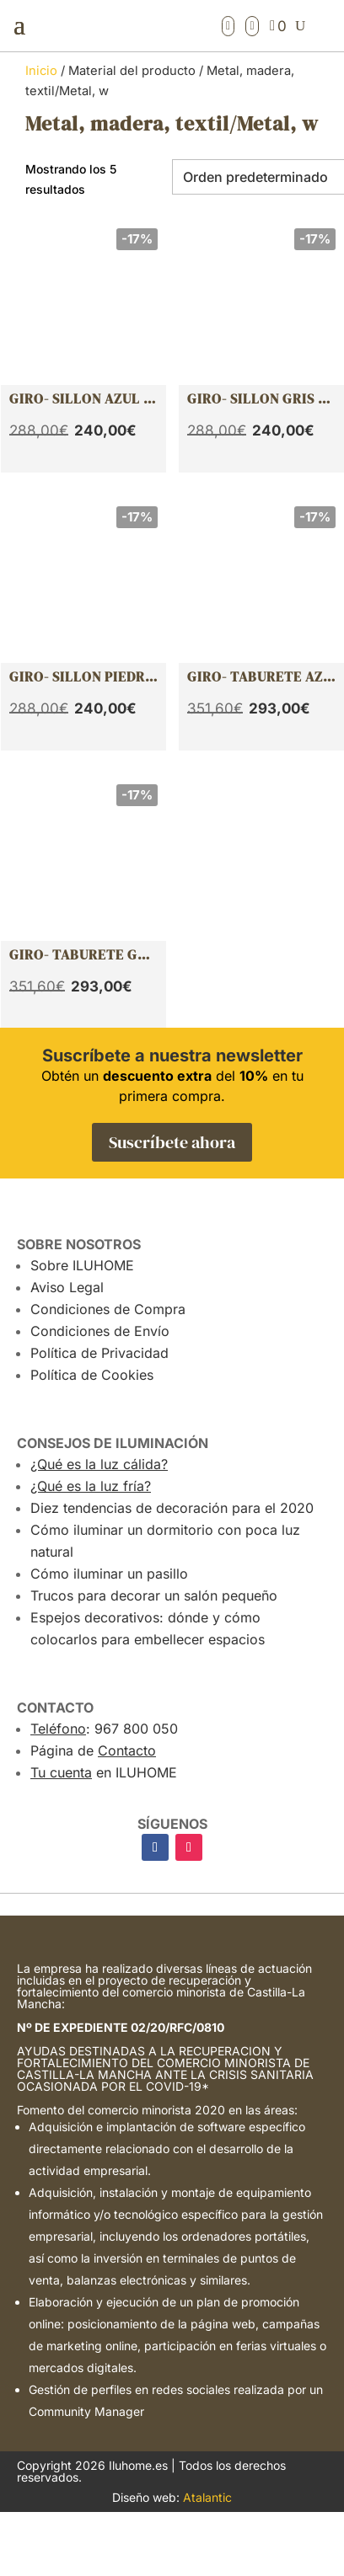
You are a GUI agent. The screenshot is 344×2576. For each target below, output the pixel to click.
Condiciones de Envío (99, 1331)
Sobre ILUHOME (82, 1265)
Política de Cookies (91, 1374)
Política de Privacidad (99, 1352)
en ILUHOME (103, 1772)
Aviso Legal (67, 1287)
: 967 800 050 (104, 1728)
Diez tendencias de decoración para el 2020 (172, 1507)
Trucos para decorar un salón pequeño (153, 1595)
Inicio (41, 70)
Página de (93, 1750)
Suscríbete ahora (172, 1142)
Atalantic (207, 2497)
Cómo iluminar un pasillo (109, 1573)
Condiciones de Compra (107, 1309)
